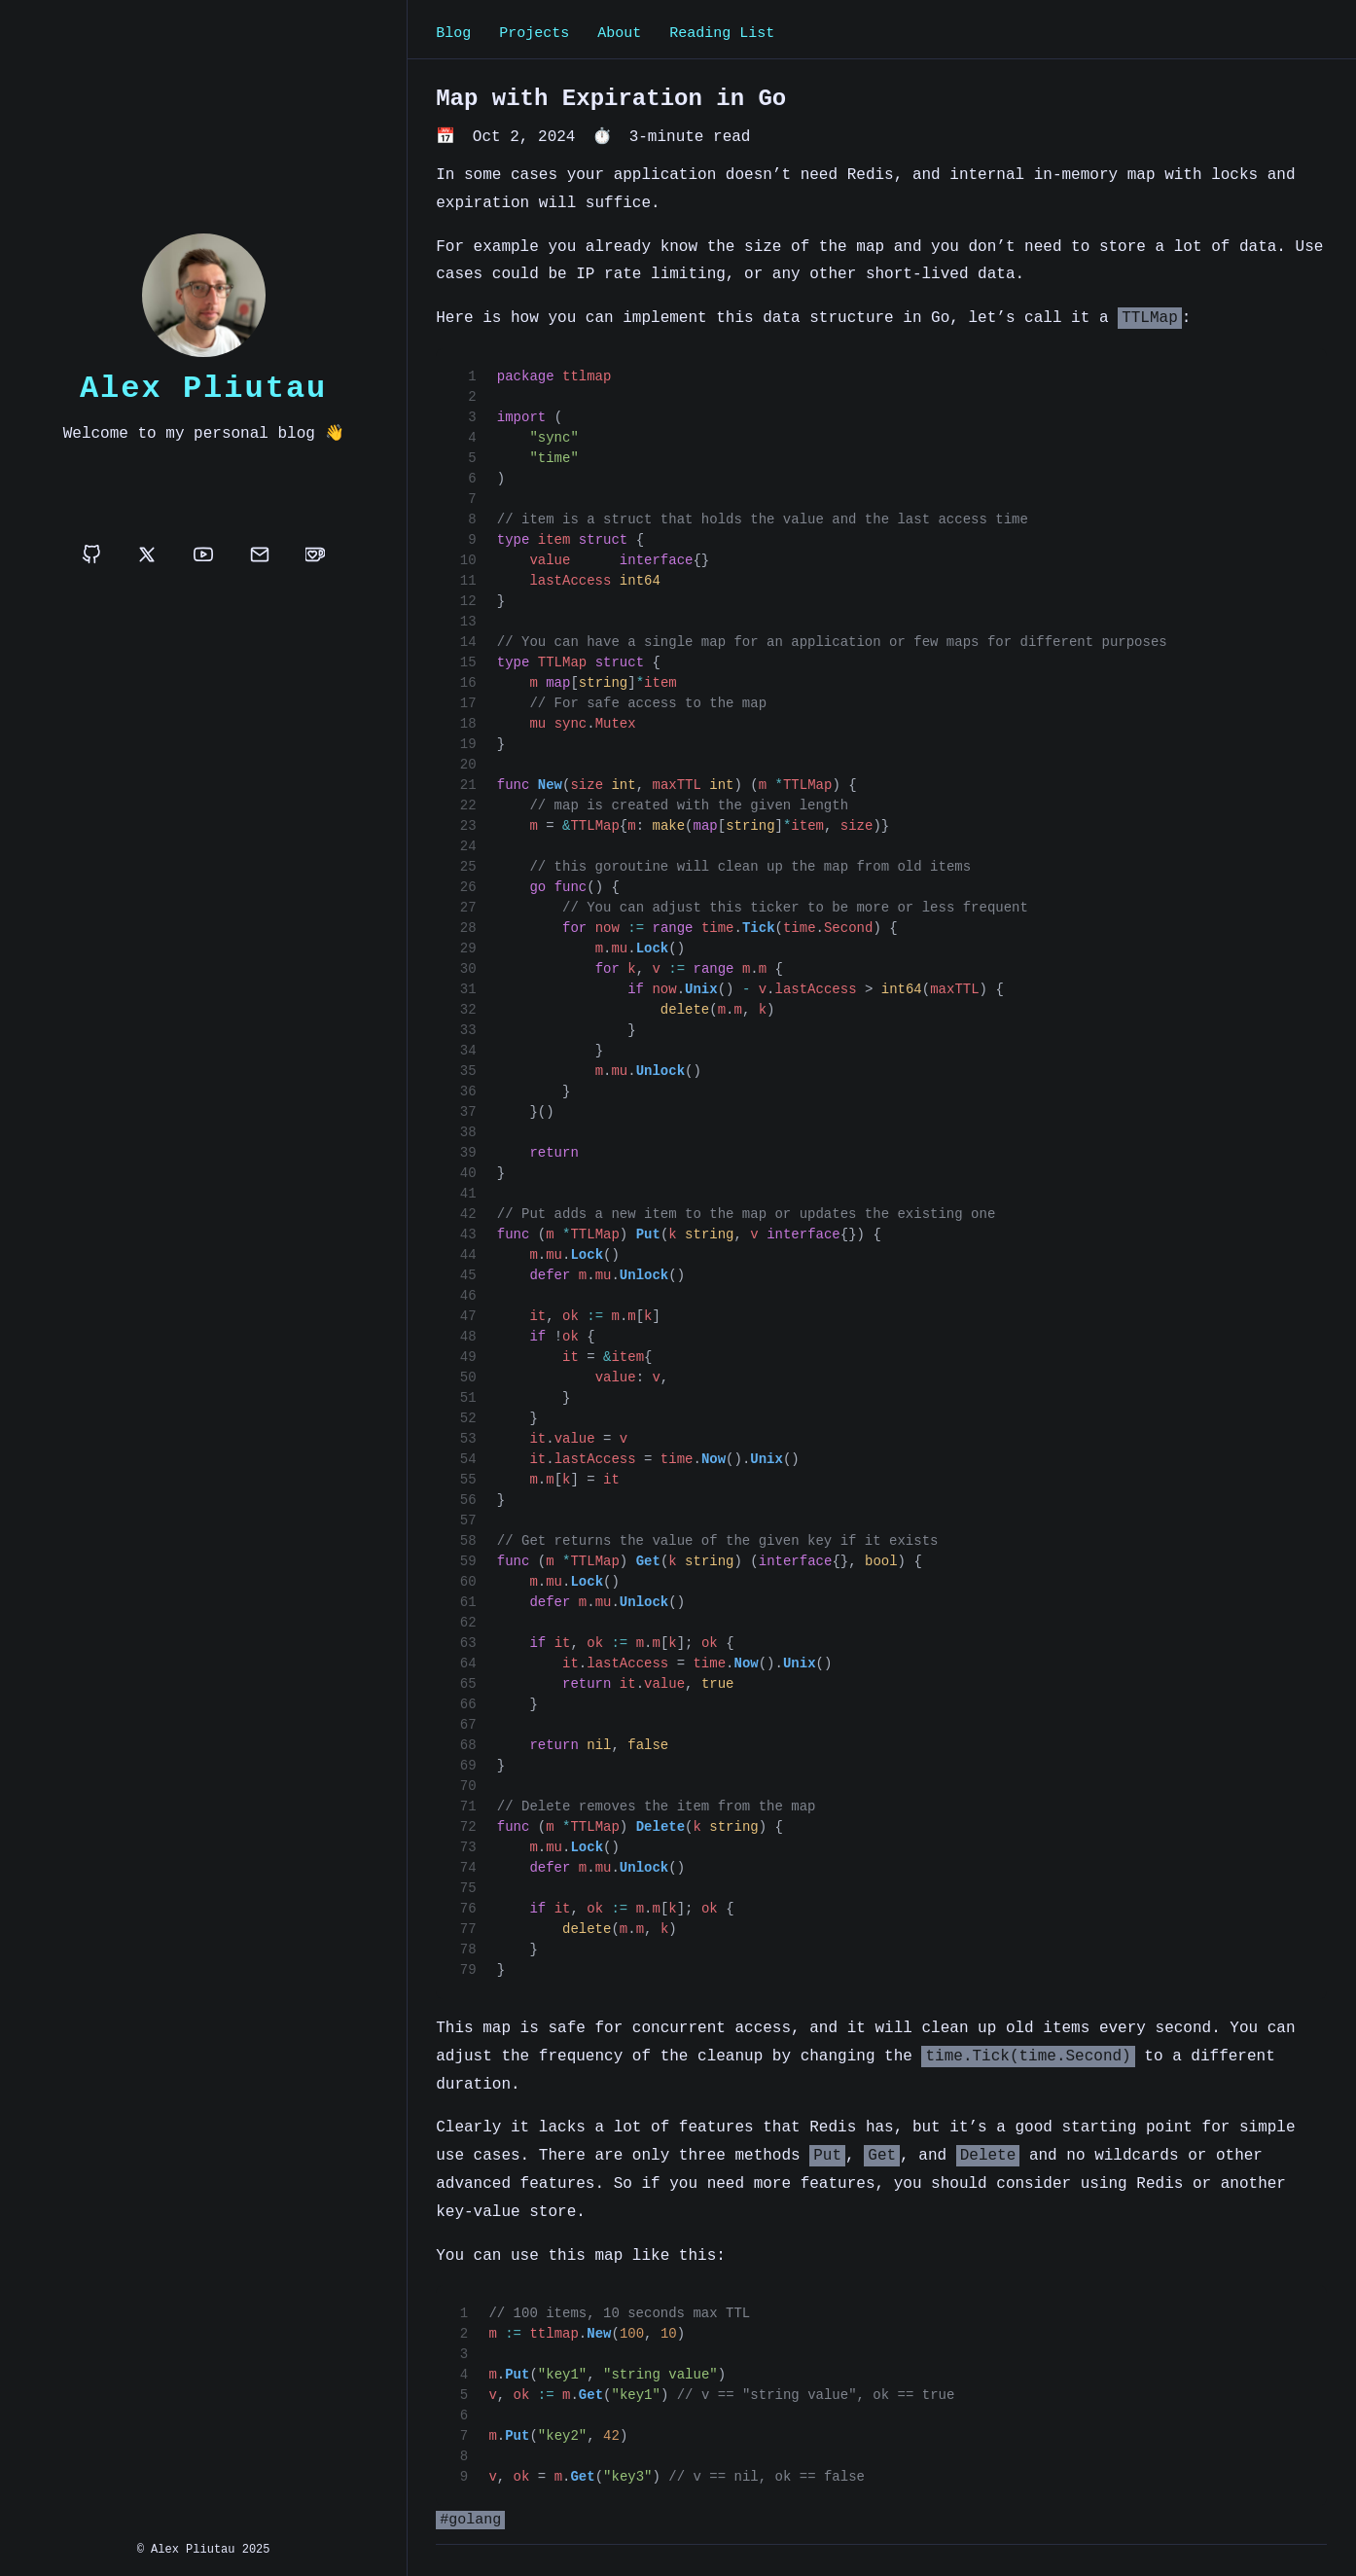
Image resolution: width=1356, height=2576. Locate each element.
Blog (453, 34)
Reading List (721, 34)
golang (474, 2522)
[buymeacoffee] (315, 556)
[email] (259, 556)
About (619, 34)
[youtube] (203, 556)
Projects (534, 34)
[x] (146, 556)
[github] (91, 556)
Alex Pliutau (203, 388)
